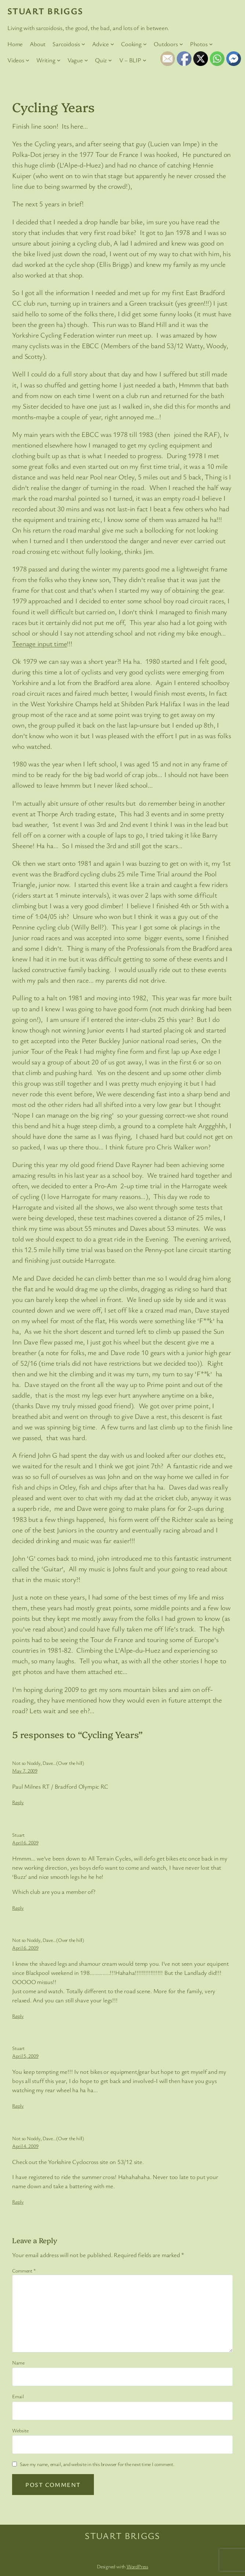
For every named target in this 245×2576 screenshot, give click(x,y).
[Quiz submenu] (110, 60)
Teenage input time (39, 643)
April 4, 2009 (25, 2145)
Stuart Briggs (45, 11)
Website (20, 2430)
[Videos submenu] (27, 60)
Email (17, 2396)
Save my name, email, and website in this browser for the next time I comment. (97, 2464)
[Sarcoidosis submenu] (83, 44)
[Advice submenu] (112, 44)
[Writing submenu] (59, 60)
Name (18, 2362)
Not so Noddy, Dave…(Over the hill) (48, 1762)
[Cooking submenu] (145, 44)
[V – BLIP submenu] (144, 60)
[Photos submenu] (211, 44)
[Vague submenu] (86, 60)
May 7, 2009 (24, 1770)
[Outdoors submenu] (181, 44)
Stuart (18, 1834)
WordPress (137, 2566)
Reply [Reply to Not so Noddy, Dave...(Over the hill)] (17, 1802)
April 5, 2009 (25, 2055)
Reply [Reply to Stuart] (17, 1907)
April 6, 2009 (25, 1842)
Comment (24, 2270)
